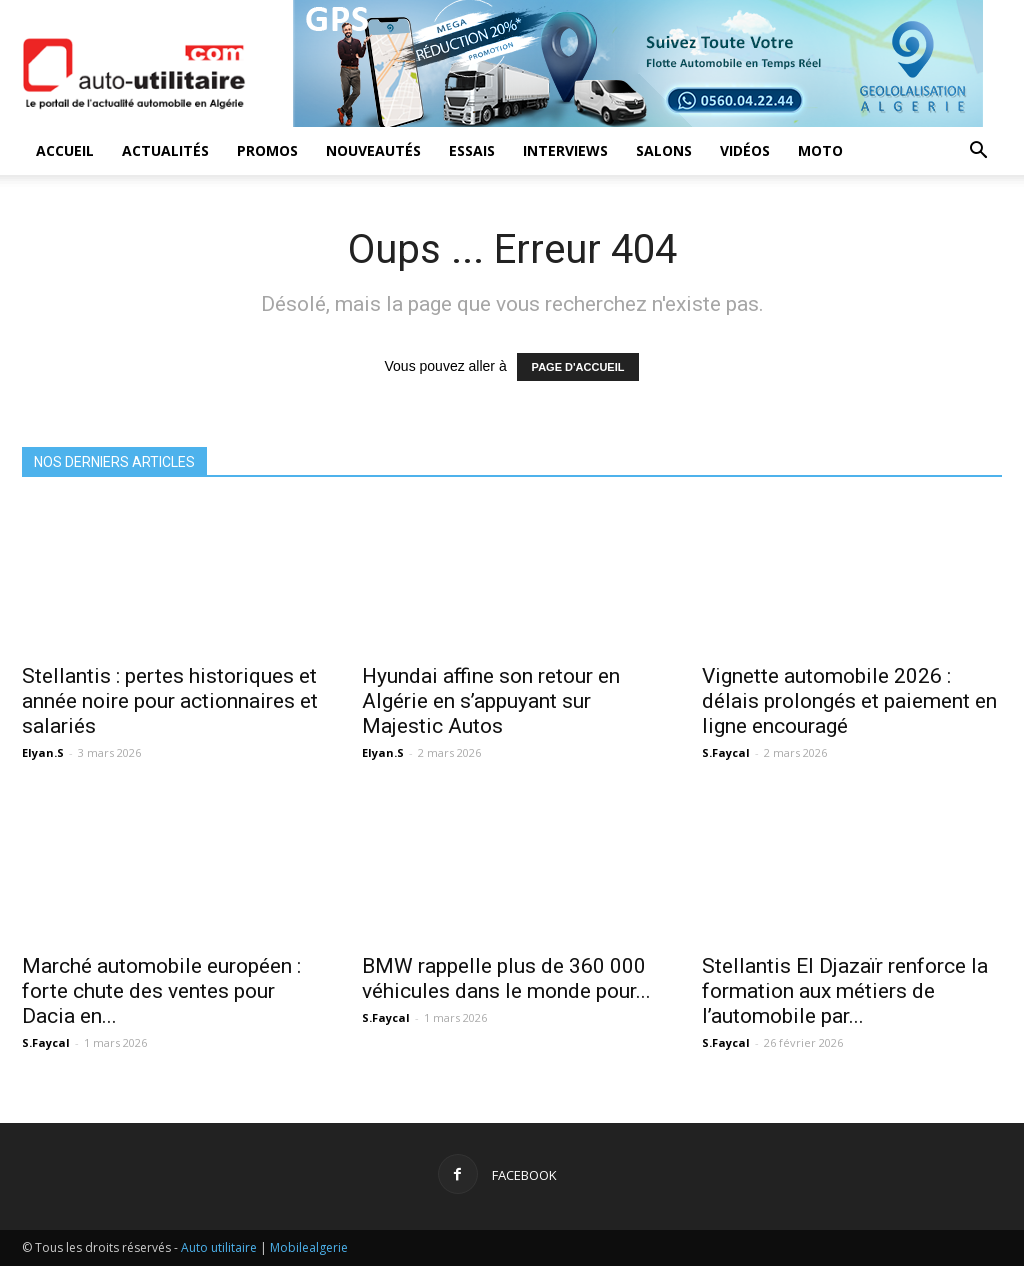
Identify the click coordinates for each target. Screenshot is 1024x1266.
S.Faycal (726, 752)
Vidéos (745, 150)
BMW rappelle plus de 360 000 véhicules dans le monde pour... (506, 978)
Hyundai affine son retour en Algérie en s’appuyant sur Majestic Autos (491, 701)
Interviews (565, 150)
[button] (978, 152)
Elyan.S (43, 752)
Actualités (165, 150)
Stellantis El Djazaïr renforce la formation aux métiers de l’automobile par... (845, 991)
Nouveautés (373, 150)
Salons (664, 150)
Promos (267, 150)
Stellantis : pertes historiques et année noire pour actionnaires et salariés (170, 701)
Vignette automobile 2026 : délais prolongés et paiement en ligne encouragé (849, 701)
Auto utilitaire (219, 1247)
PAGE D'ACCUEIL (578, 367)
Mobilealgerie (309, 1247)
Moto (820, 150)
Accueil (65, 150)
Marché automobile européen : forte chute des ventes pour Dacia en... (161, 991)
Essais (472, 150)
